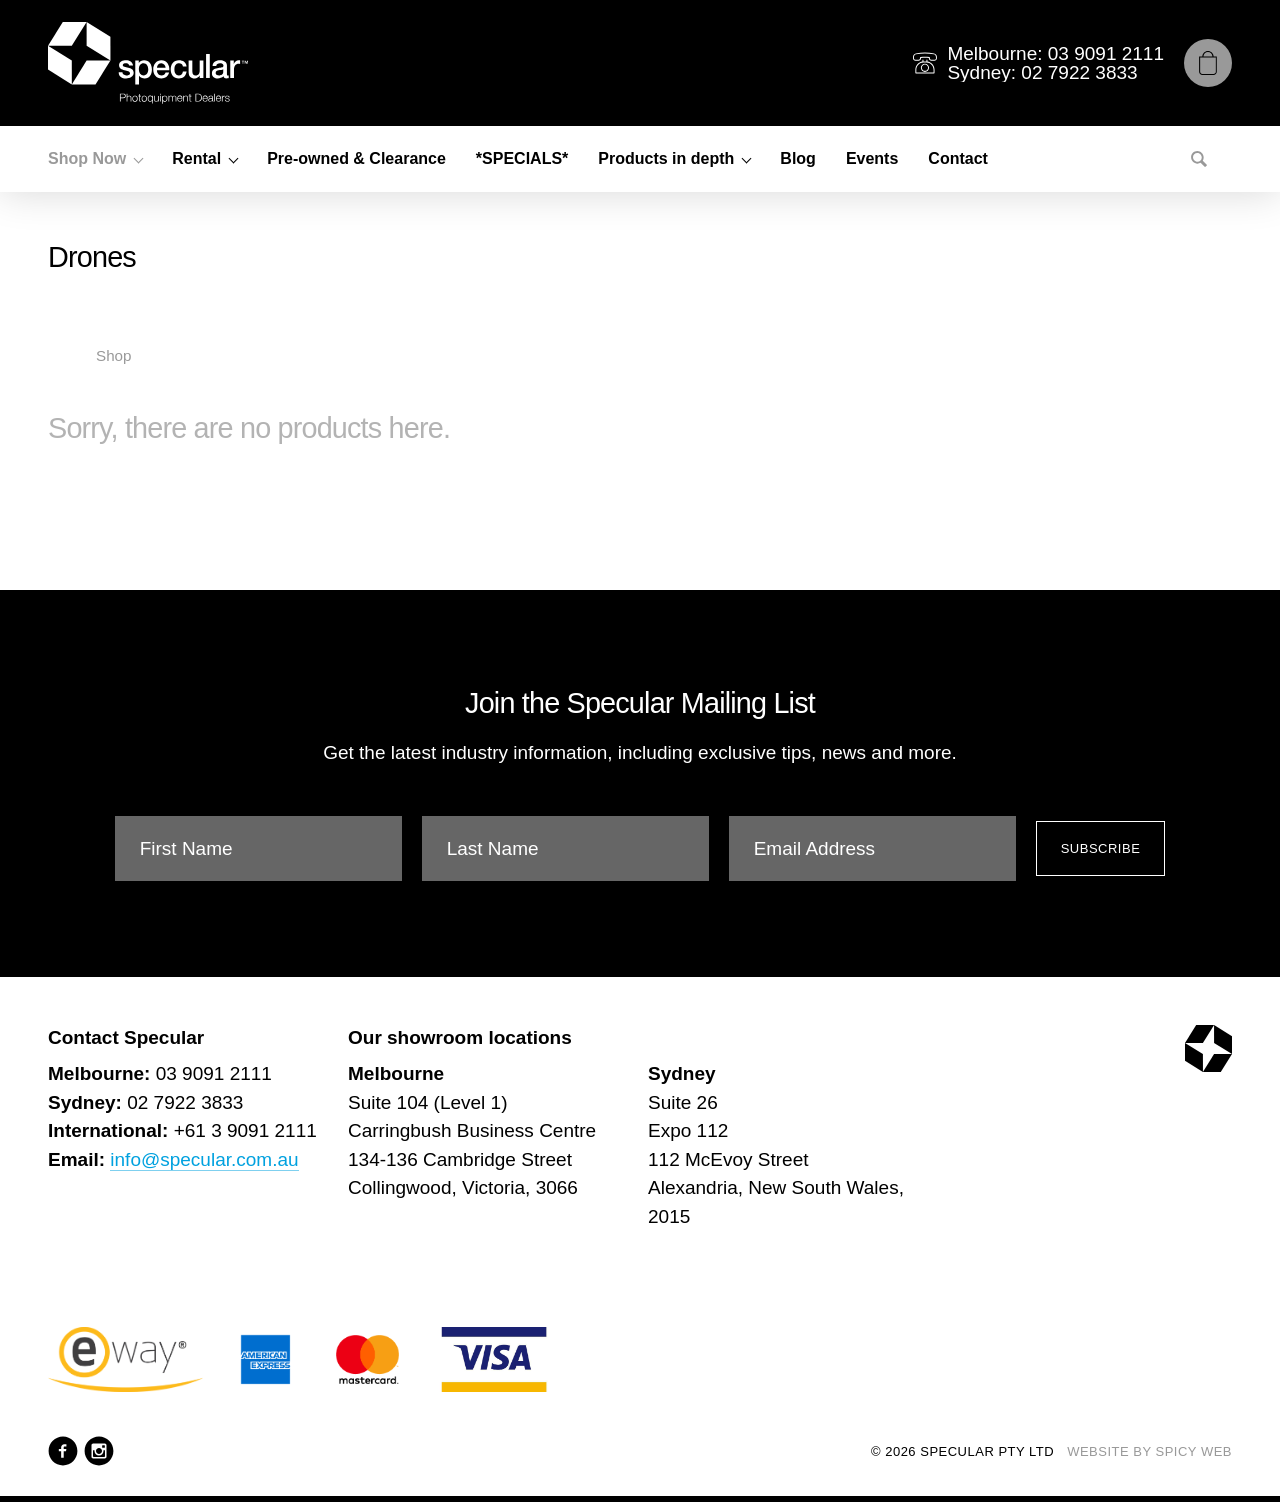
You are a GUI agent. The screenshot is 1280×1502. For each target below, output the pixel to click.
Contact (958, 158)
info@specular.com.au (204, 1159)
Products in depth (666, 158)
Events (872, 158)
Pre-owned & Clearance (356, 158)
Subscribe (1101, 848)
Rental (196, 158)
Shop (113, 355)
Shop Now (87, 158)
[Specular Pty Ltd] (148, 63)
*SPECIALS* (522, 158)
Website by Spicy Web (1149, 1451)
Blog (798, 158)
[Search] (1199, 159)
